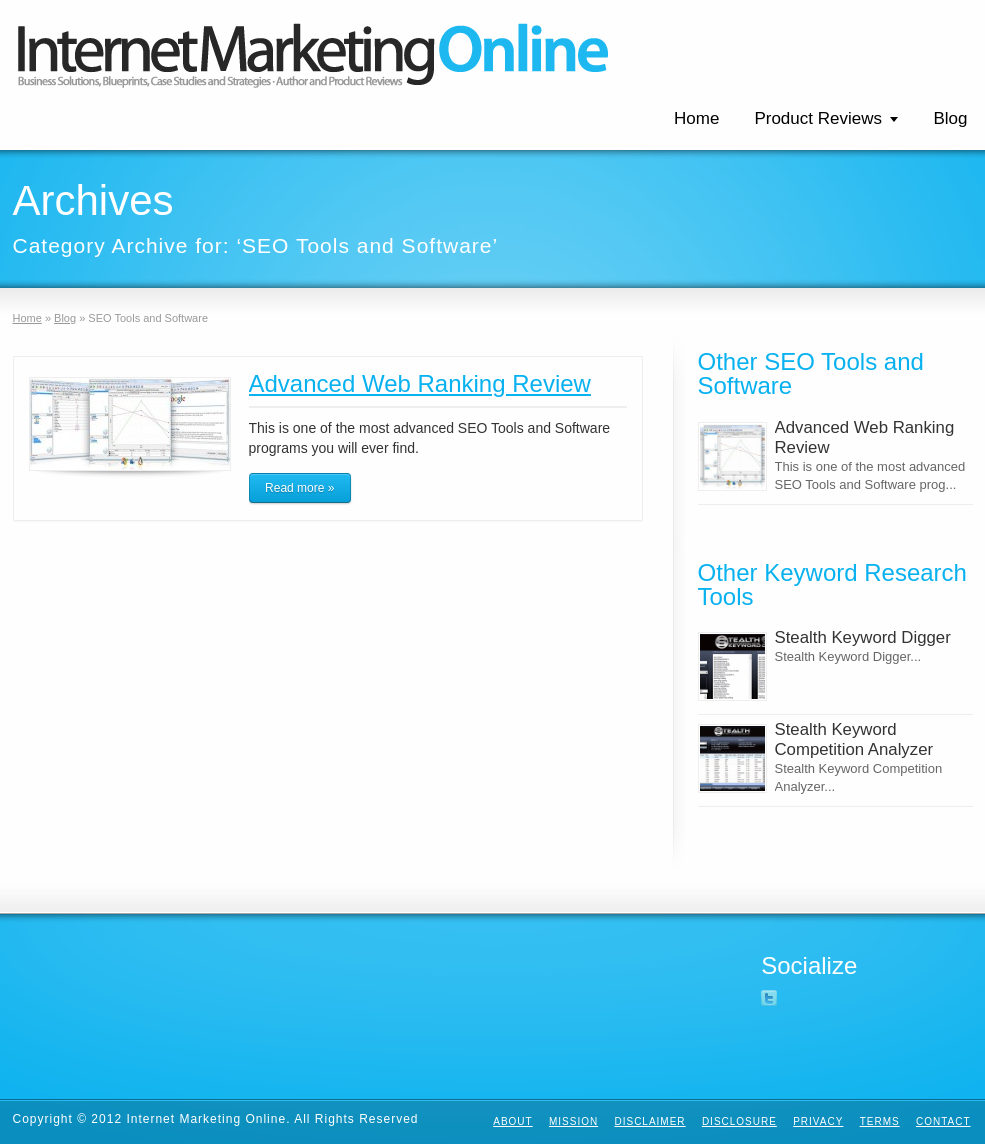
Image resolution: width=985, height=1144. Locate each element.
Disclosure (739, 1121)
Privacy (818, 1121)
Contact (943, 1121)
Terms (880, 1121)
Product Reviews (818, 118)
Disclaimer (649, 1121)
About (512, 1121)
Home (696, 118)
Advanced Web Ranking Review (420, 383)
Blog (950, 118)
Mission (573, 1121)
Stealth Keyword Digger (863, 637)
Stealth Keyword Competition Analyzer (854, 739)
